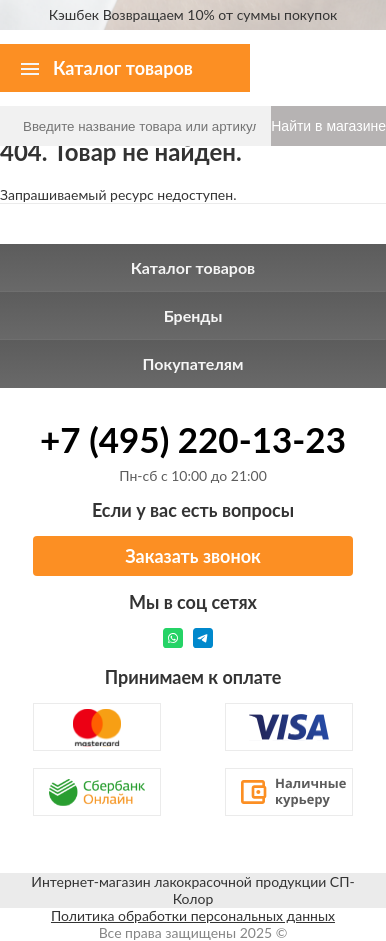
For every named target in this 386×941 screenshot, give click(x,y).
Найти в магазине (328, 126)
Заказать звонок (193, 556)
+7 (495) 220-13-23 (193, 439)
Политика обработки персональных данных (193, 915)
